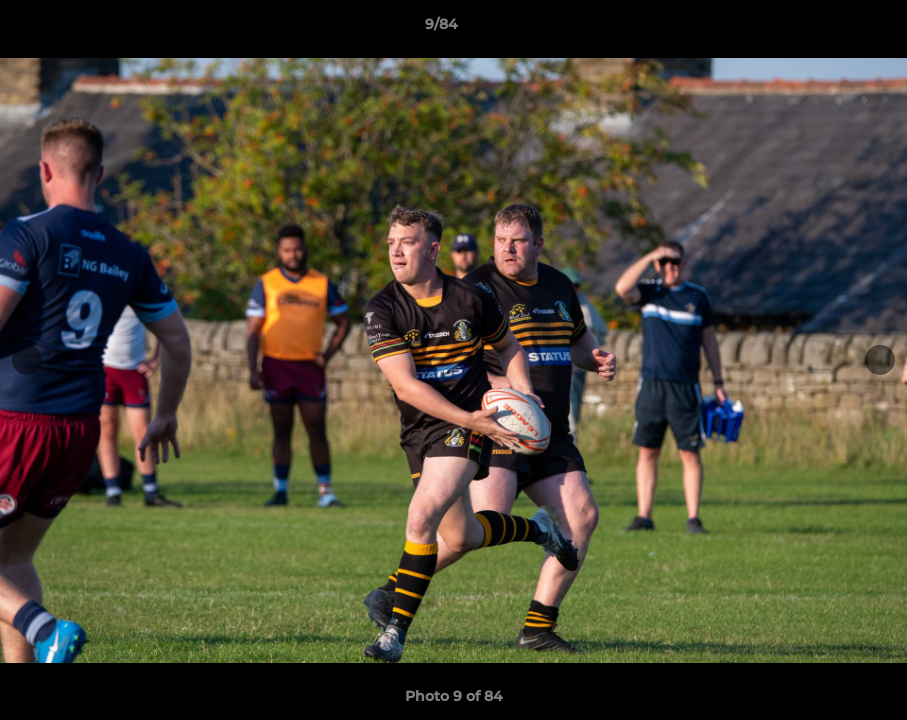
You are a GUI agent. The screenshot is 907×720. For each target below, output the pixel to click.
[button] (823, 29)
